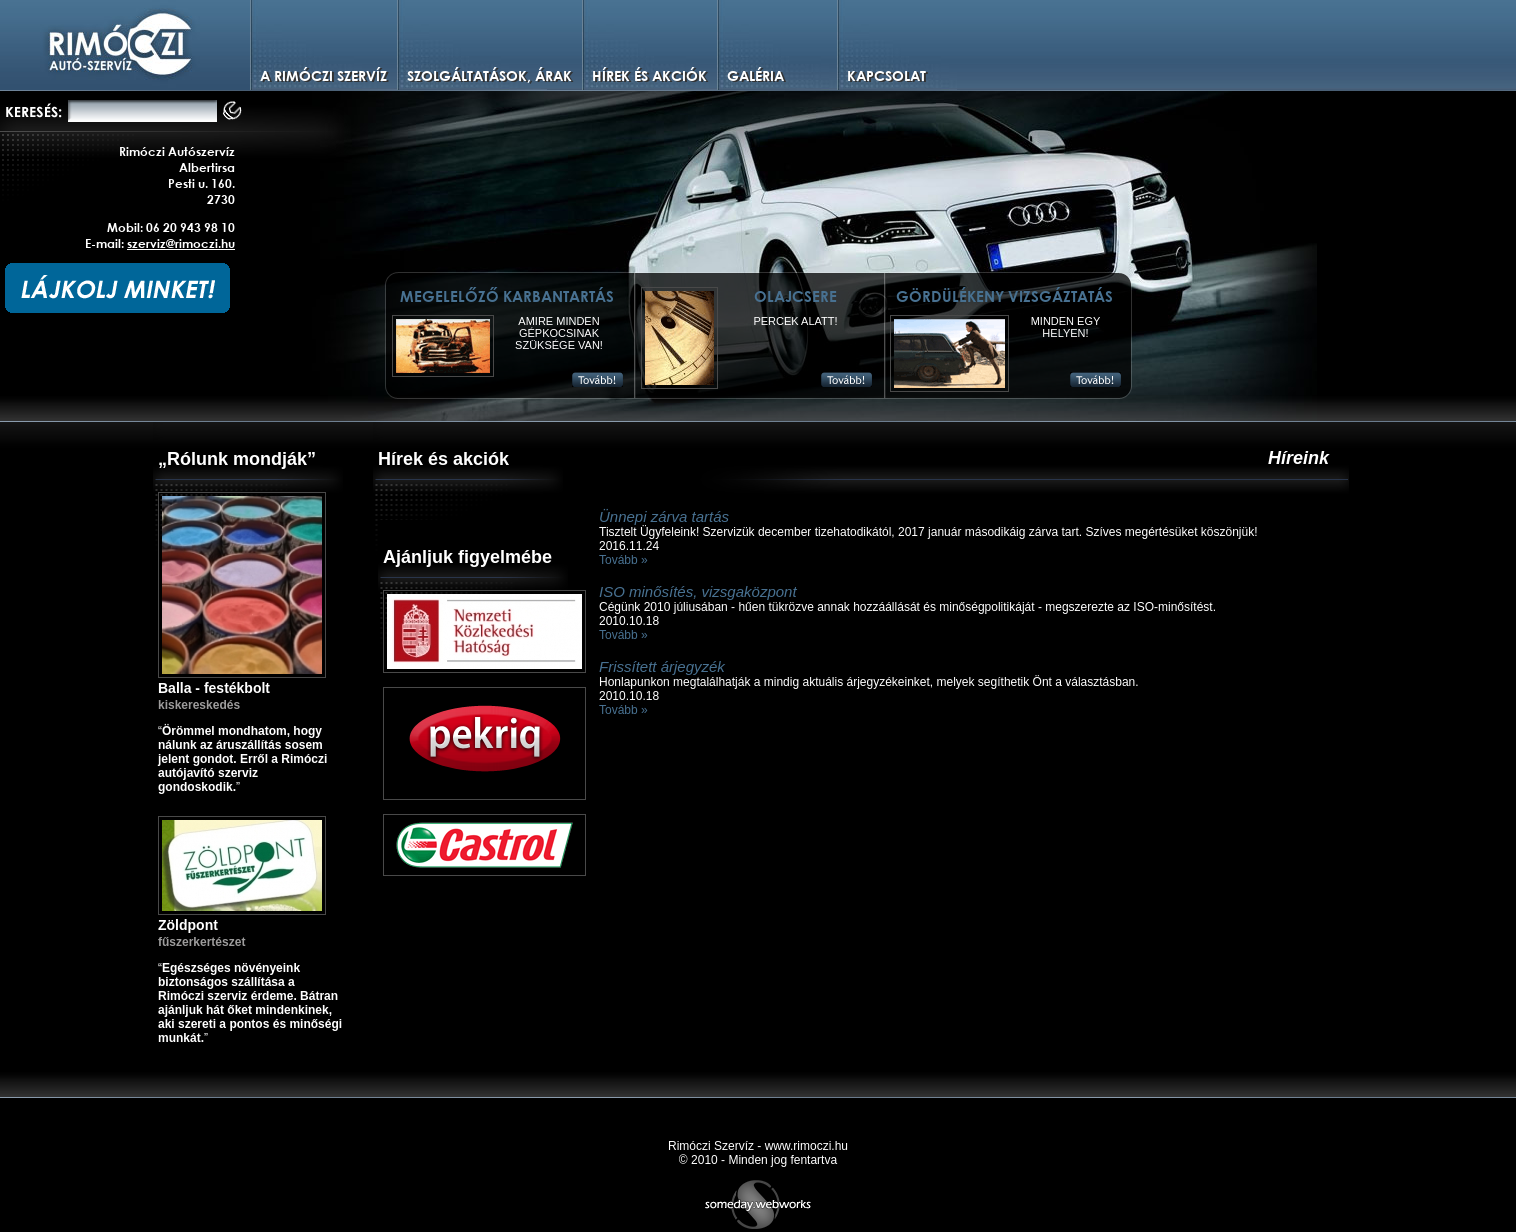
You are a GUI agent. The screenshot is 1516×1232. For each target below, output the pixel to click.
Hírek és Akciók (649, 75)
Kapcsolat (886, 75)
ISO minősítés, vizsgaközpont (698, 591)
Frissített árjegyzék (662, 666)
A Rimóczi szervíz (323, 75)
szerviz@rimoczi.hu (181, 243)
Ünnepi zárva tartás (664, 516)
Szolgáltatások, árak (489, 75)
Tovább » (623, 560)
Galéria (755, 75)
